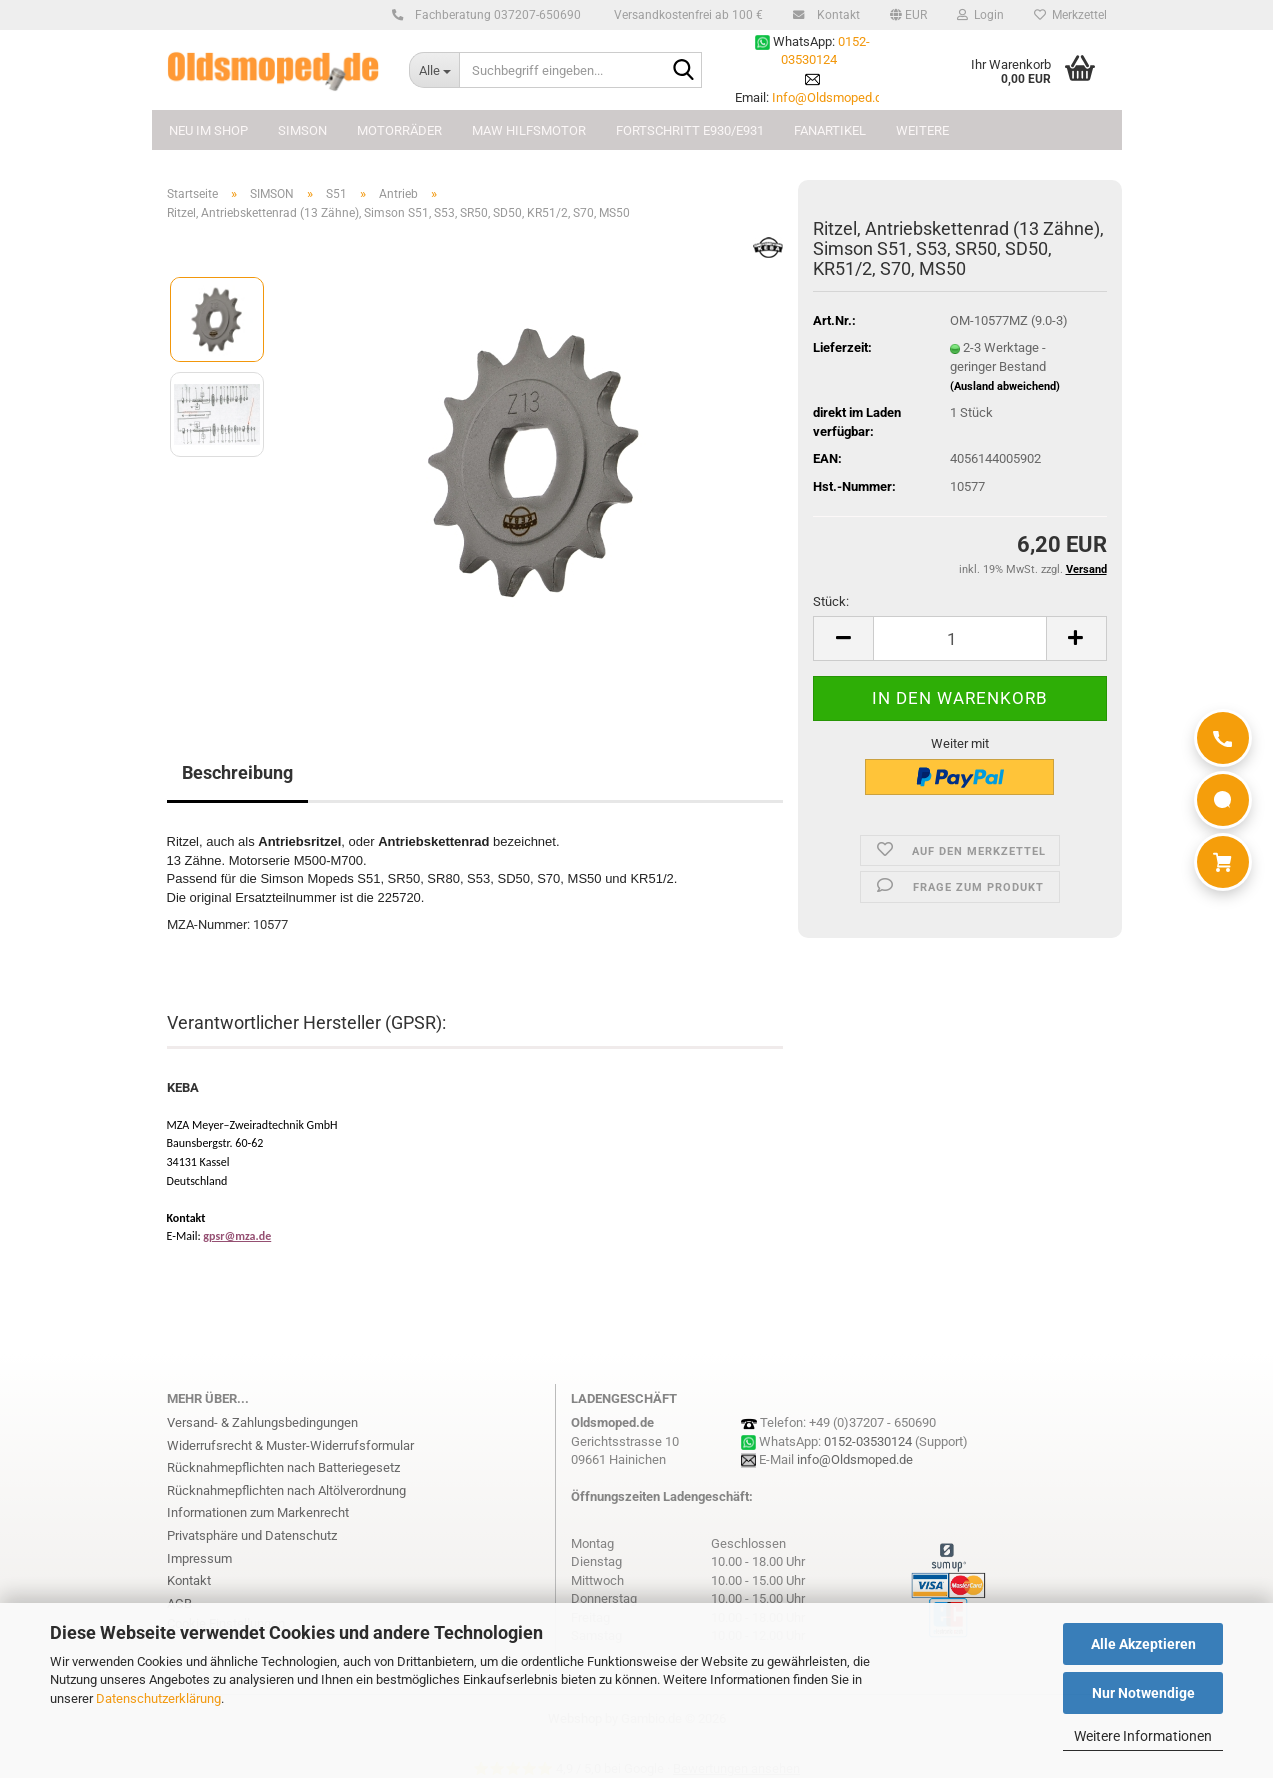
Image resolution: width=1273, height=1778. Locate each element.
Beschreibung (237, 772)
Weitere (922, 130)
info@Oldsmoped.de (855, 1459)
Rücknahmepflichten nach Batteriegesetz (283, 1467)
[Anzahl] (959, 638)
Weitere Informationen (1143, 1736)
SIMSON (302, 130)
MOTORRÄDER (399, 130)
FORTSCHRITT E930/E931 (690, 130)
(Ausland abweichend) (1005, 386)
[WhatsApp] (1223, 800)
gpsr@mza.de (237, 1236)
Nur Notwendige (1143, 1693)
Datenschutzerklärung (158, 1698)
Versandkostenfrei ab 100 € (687, 15)
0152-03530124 (868, 1441)
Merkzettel (1070, 15)
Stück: (831, 601)
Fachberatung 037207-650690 (495, 15)
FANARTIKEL (830, 130)
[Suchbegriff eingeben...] (434, 70)
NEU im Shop (208, 130)
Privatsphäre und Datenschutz (252, 1535)
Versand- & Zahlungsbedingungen (262, 1422)
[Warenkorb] (1223, 862)
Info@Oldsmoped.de (830, 97)
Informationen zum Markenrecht (258, 1512)
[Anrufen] (1223, 738)
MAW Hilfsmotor (529, 130)
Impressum (199, 1558)
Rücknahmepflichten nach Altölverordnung (286, 1490)
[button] (908, 15)
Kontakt (835, 15)
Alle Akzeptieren (1143, 1644)
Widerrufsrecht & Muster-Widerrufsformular (290, 1445)
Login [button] (980, 15)
